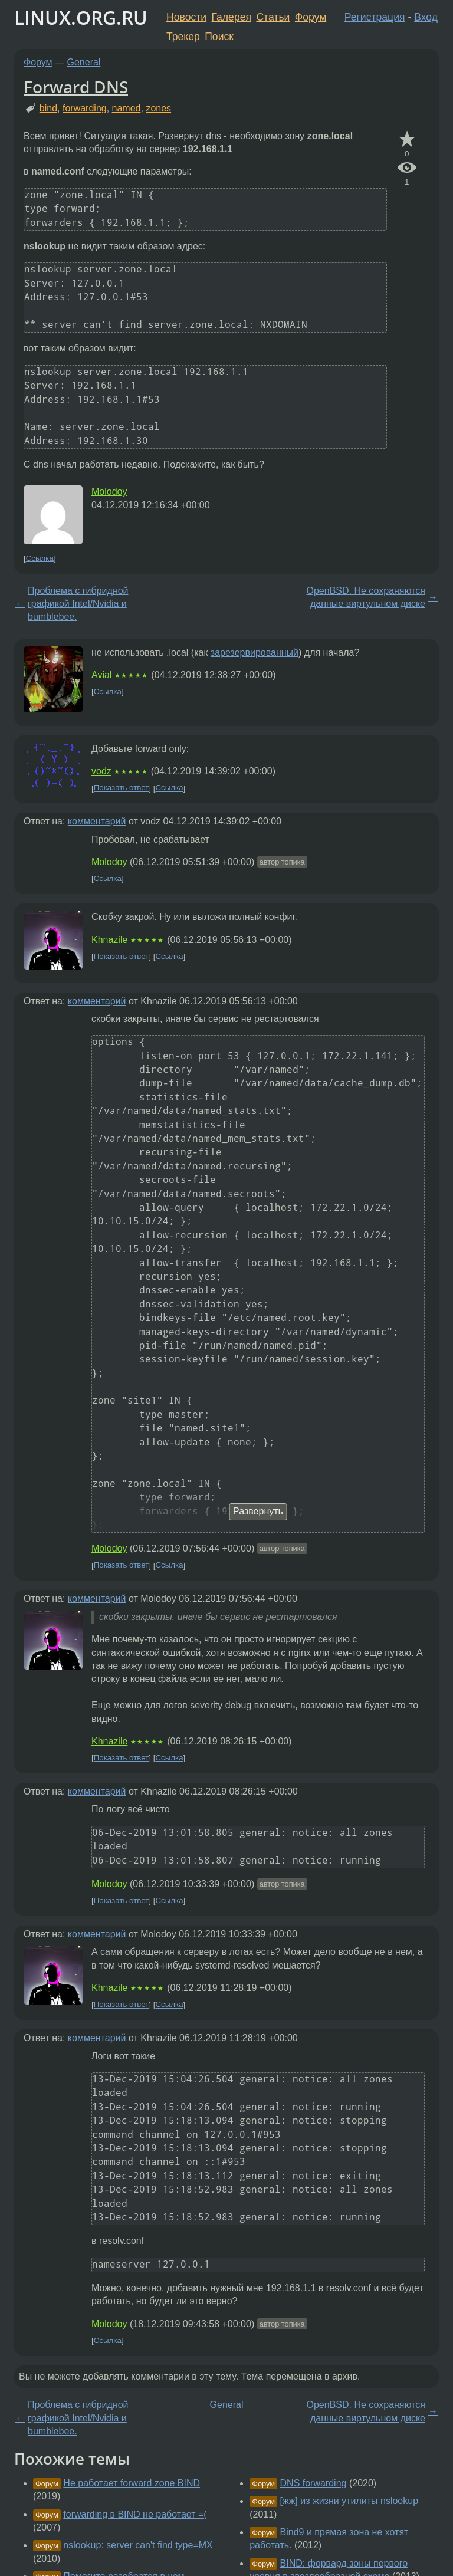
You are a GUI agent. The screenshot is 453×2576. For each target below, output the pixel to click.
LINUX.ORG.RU (80, 17)
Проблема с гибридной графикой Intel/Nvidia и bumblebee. (78, 604)
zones (158, 108)
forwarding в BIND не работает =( (134, 2514)
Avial (101, 675)
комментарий (97, 821)
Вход (426, 17)
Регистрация (374, 17)
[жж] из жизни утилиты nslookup (349, 2501)
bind (48, 108)
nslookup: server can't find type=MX (137, 2545)
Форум (310, 17)
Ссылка (40, 558)
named (126, 108)
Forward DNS (76, 86)
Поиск (219, 36)
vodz (101, 771)
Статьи (273, 17)
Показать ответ (121, 788)
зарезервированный (254, 653)
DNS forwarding (313, 2483)
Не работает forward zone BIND (131, 2483)
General (84, 62)
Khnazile (109, 940)
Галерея (231, 17)
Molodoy (109, 492)
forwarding (85, 108)
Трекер (183, 36)
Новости (186, 17)
